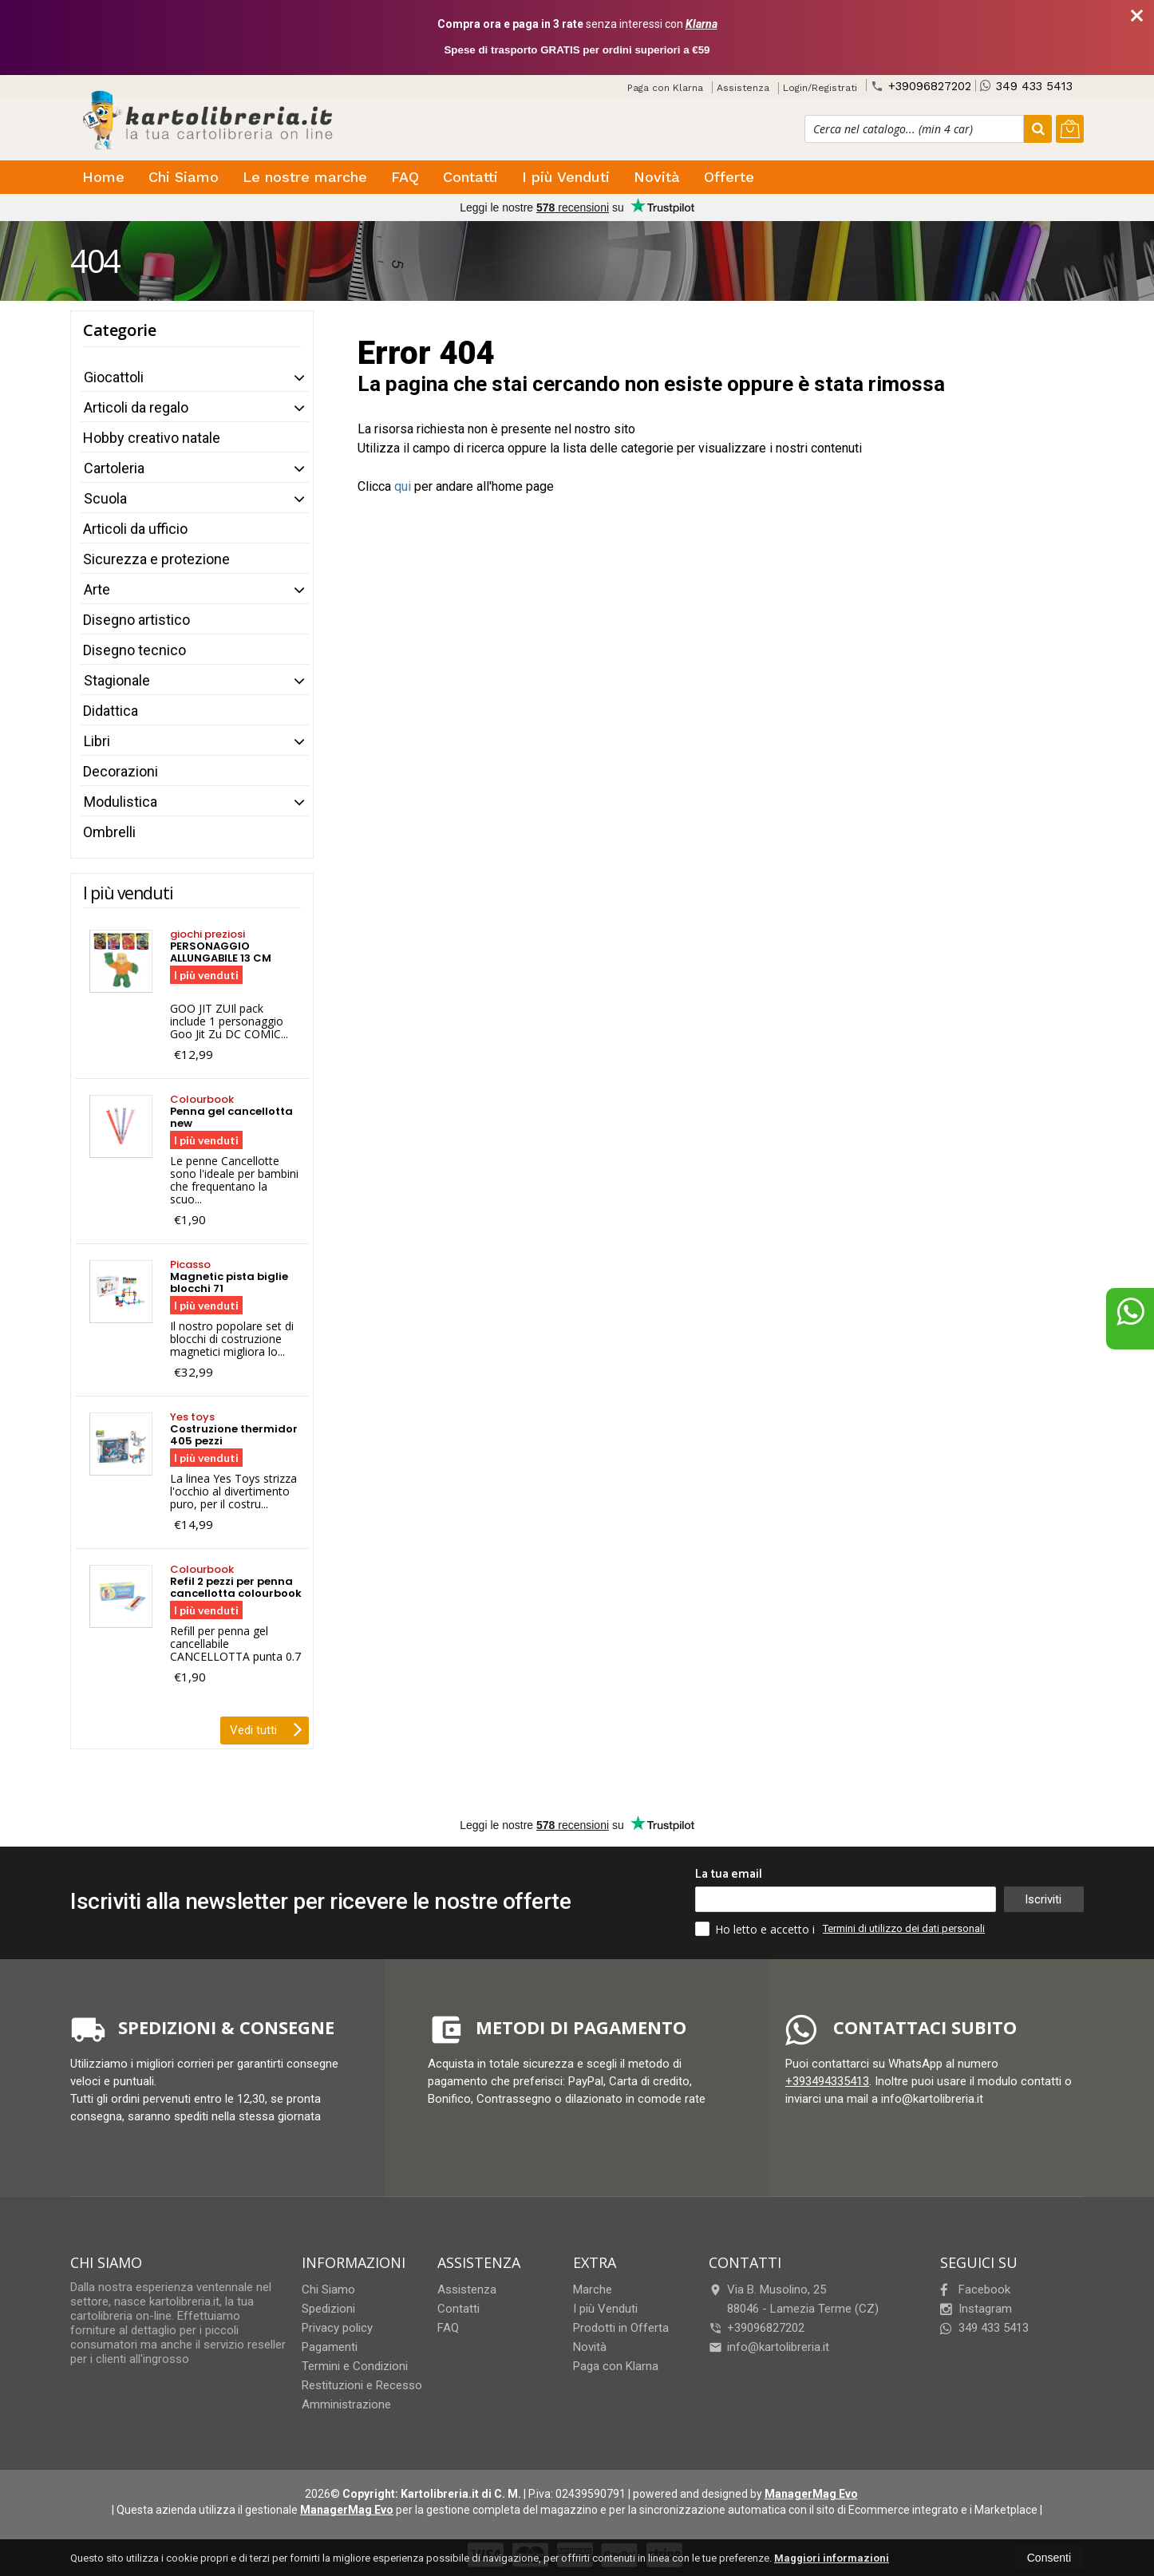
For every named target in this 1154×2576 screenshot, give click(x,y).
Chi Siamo (183, 176)
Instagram (976, 2308)
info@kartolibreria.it (769, 2347)
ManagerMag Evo (811, 2493)
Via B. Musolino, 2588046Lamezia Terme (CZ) (794, 2299)
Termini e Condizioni (355, 2366)
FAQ (405, 176)
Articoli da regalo (136, 407)
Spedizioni (328, 2308)
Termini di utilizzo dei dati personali (904, 1928)
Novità (657, 176)
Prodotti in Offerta (621, 2328)
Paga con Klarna (665, 87)
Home (103, 176)
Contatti (470, 176)
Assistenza (743, 87)
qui (402, 486)
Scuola (105, 498)
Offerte (729, 176)
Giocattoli (114, 377)
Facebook (975, 2289)
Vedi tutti (266, 1728)
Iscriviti (1043, 1899)
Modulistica (120, 801)
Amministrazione (346, 2404)
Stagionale (117, 680)
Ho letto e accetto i (756, 1929)
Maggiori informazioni (831, 2558)
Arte (97, 589)
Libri (97, 741)
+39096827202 (921, 86)
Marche (592, 2289)
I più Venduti (566, 176)
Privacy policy (337, 2328)
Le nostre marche (305, 176)
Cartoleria (114, 468)
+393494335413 (827, 2081)
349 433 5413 (1026, 86)
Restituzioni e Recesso (362, 2385)
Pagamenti (330, 2347)
